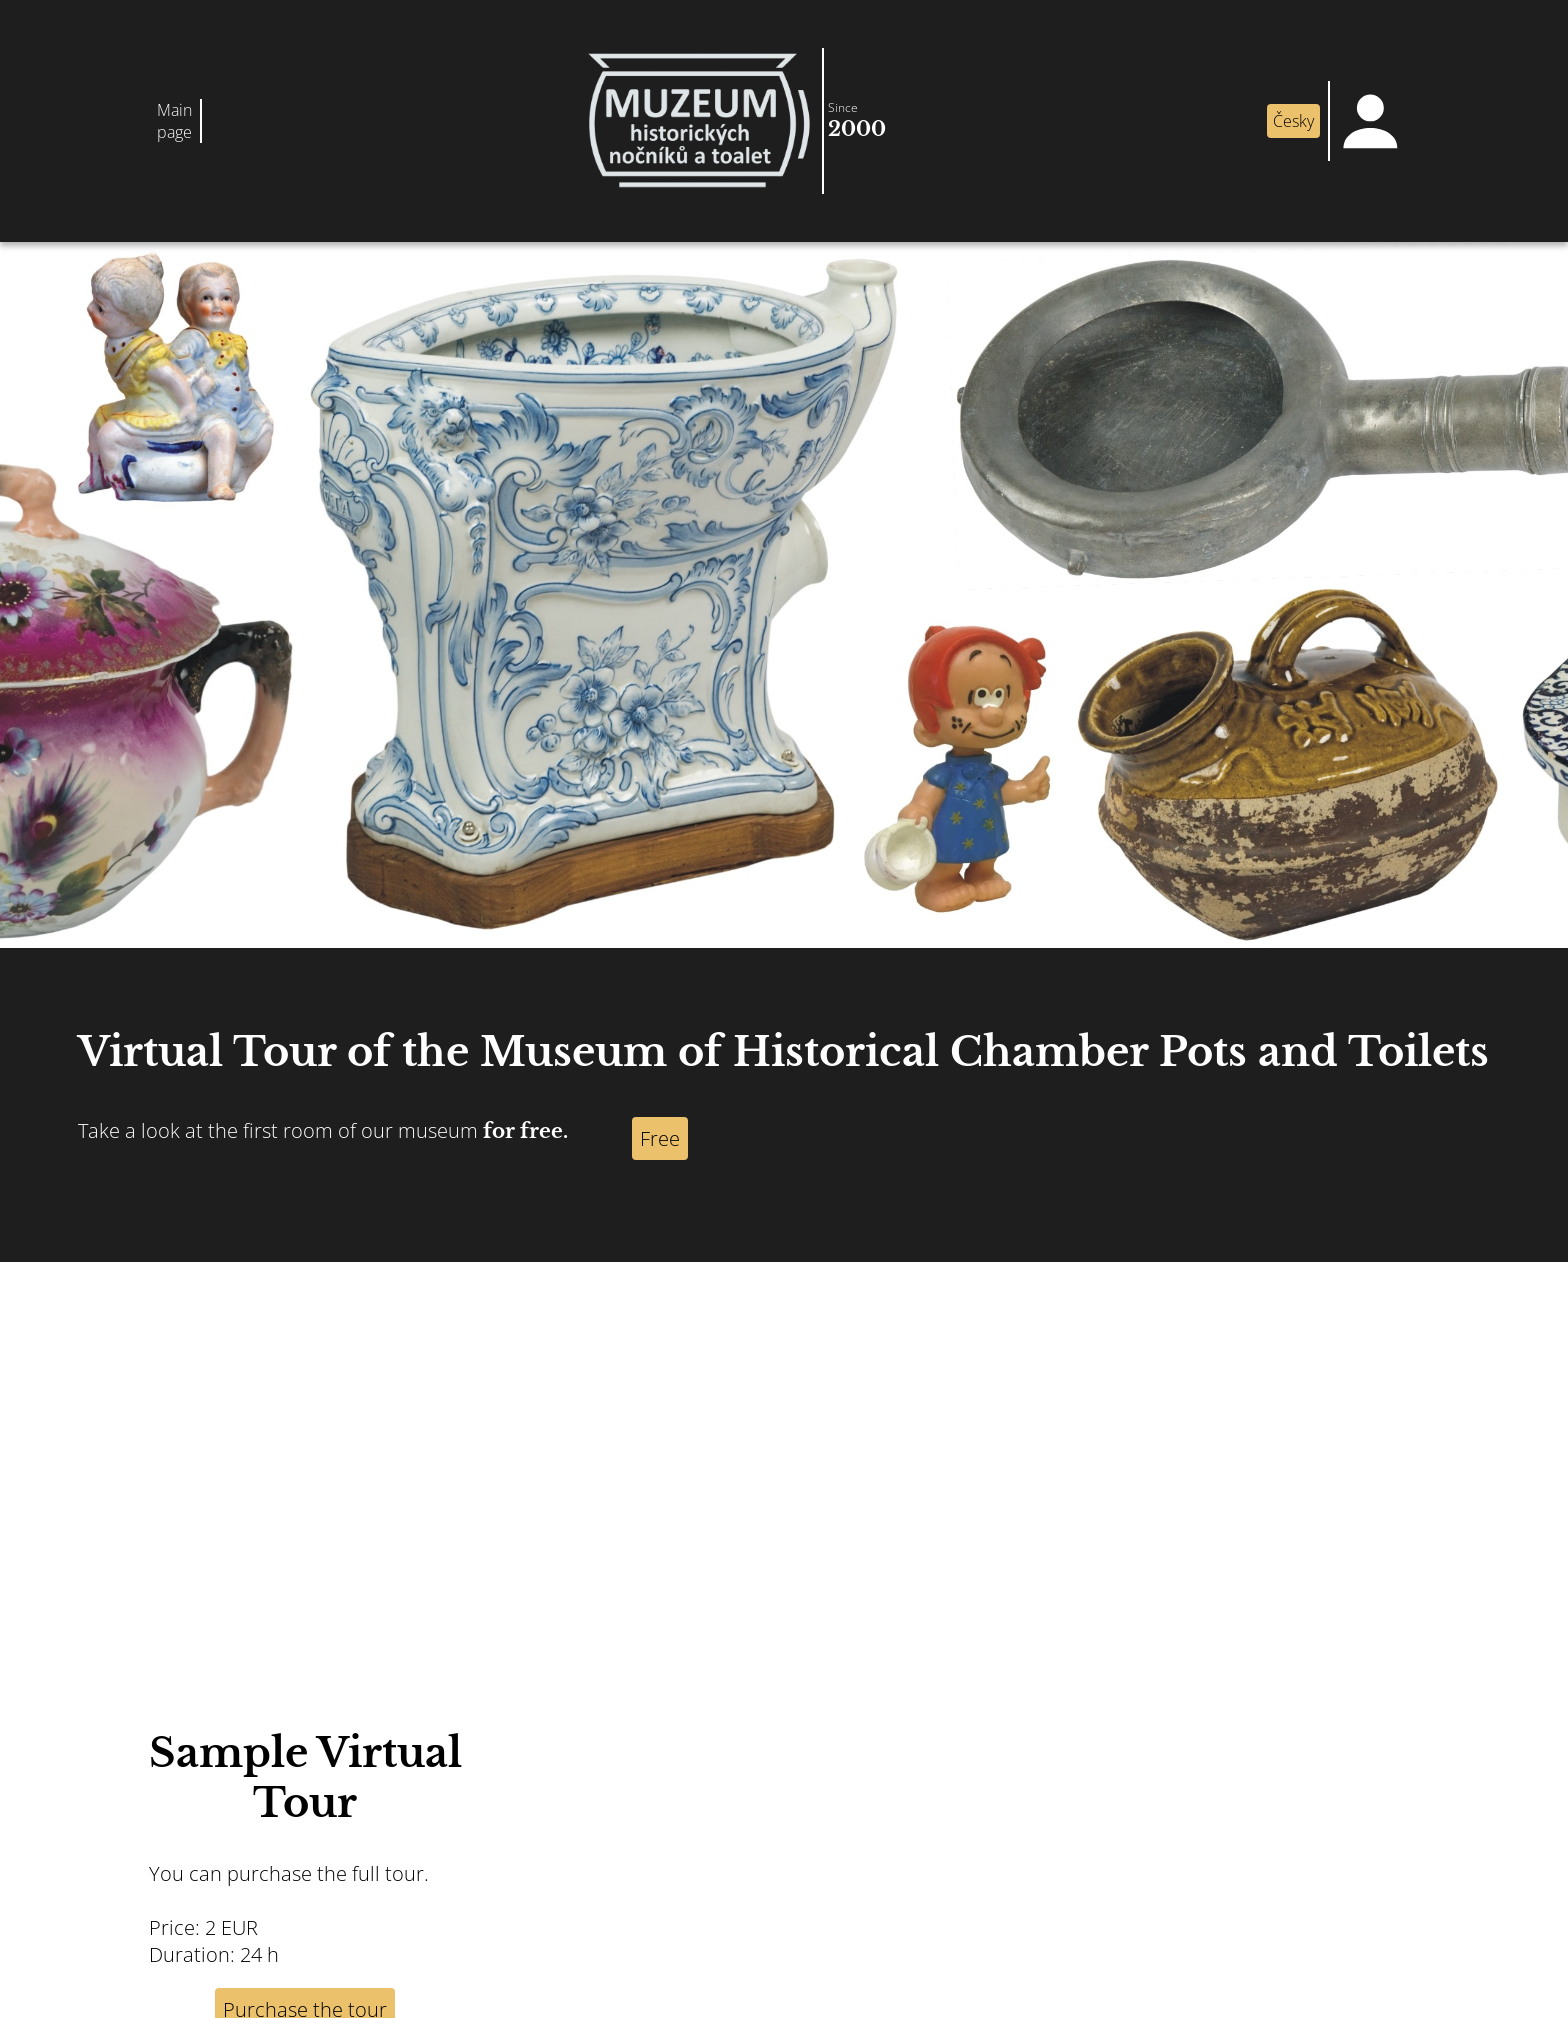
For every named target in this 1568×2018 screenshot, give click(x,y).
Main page (174, 121)
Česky (1293, 121)
